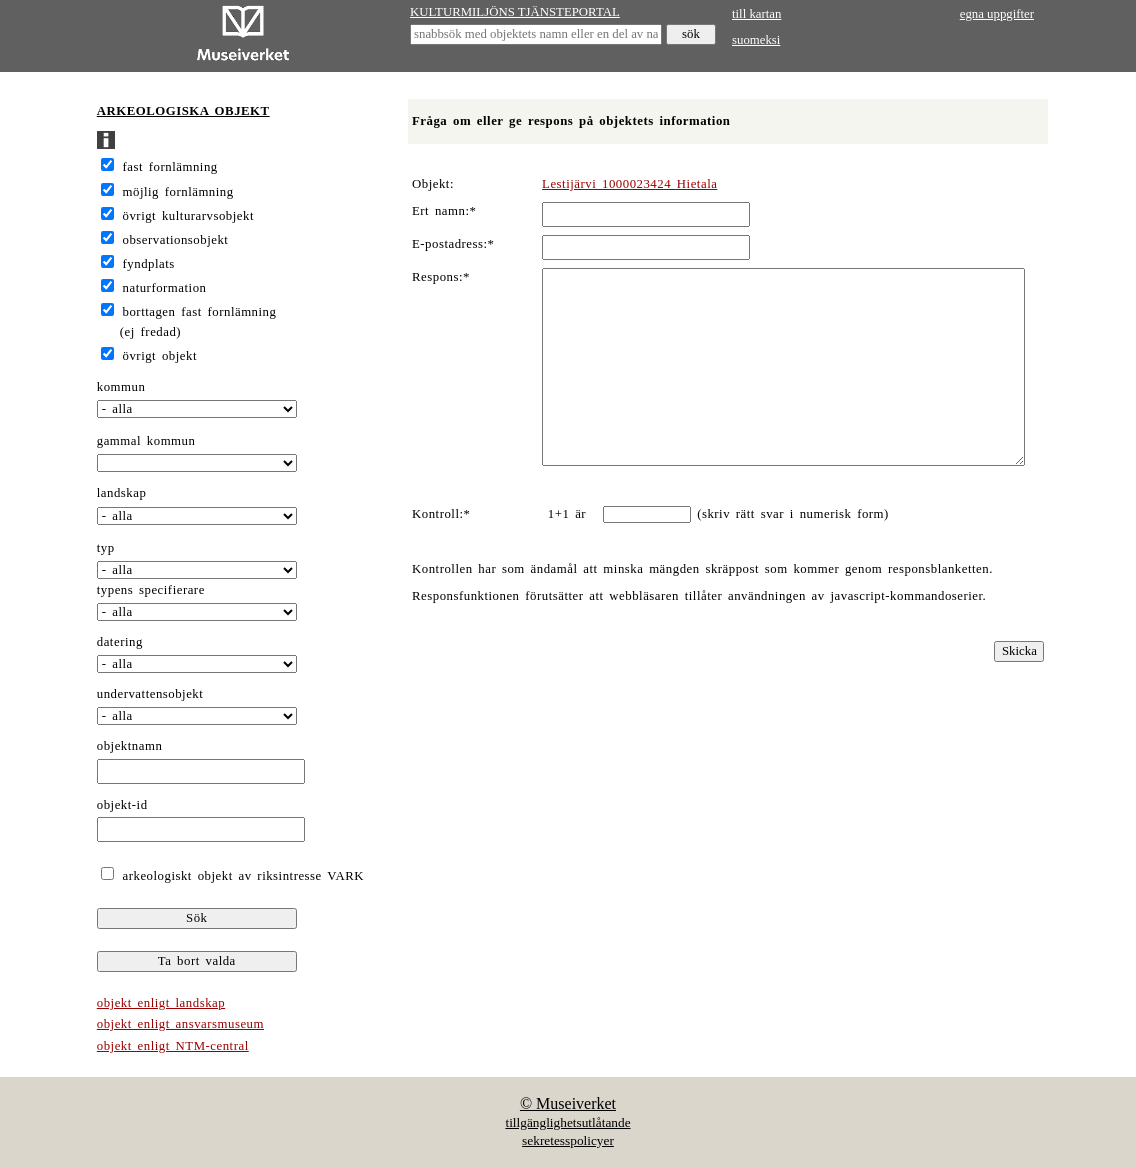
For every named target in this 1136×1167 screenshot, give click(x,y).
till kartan (756, 14)
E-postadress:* (453, 244)
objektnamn (130, 746)
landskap (122, 493)
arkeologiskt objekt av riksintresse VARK (240, 876)
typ (106, 548)
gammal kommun (146, 441)
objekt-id (122, 805)
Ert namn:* (444, 211)
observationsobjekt (176, 240)
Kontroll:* (441, 514)
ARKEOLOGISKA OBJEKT (183, 111)
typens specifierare (151, 590)
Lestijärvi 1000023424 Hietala (629, 184)
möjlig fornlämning (178, 192)
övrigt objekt (160, 356)
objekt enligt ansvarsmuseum (180, 1024)
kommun (121, 387)
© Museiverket (568, 1103)
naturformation (165, 288)
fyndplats (149, 264)
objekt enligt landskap (161, 1003)
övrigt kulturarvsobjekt (188, 216)
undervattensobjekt (150, 694)
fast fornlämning (170, 167)
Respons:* (441, 277)
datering (120, 642)
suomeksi (756, 40)
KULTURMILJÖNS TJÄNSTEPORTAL (515, 12)
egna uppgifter (997, 14)
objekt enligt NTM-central (173, 1046)
